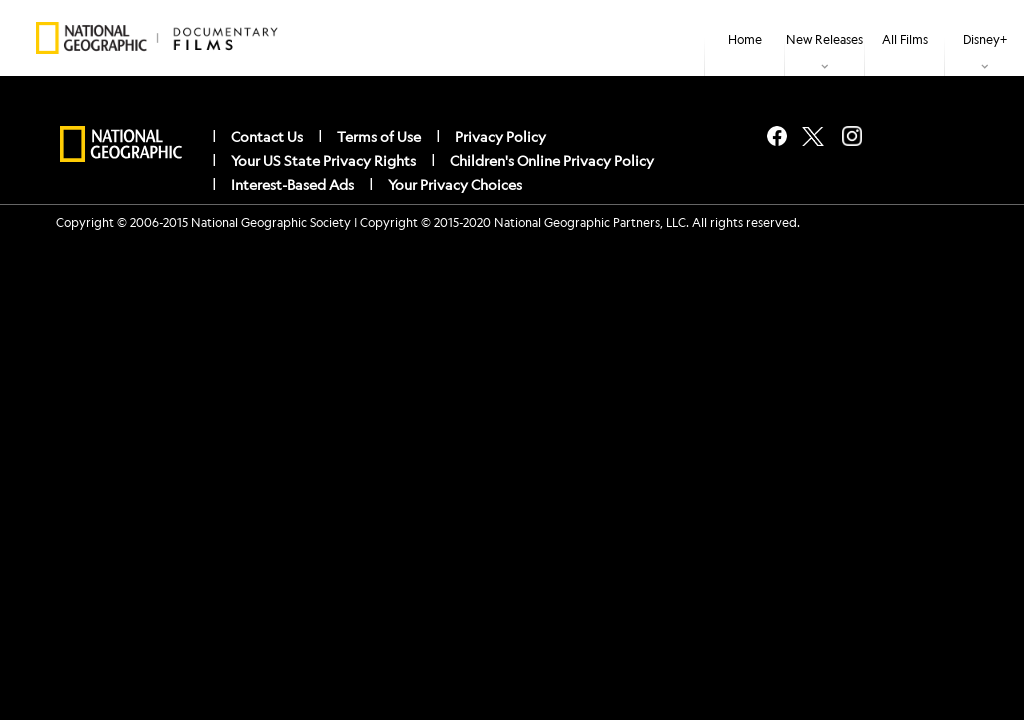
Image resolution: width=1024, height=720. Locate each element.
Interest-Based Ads (292, 184)
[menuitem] (744, 38)
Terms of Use (379, 136)
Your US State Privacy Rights (323, 160)
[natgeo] (121, 145)
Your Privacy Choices (455, 184)
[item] (824, 38)
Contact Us (267, 136)
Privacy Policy (500, 136)
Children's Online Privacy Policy (552, 160)
